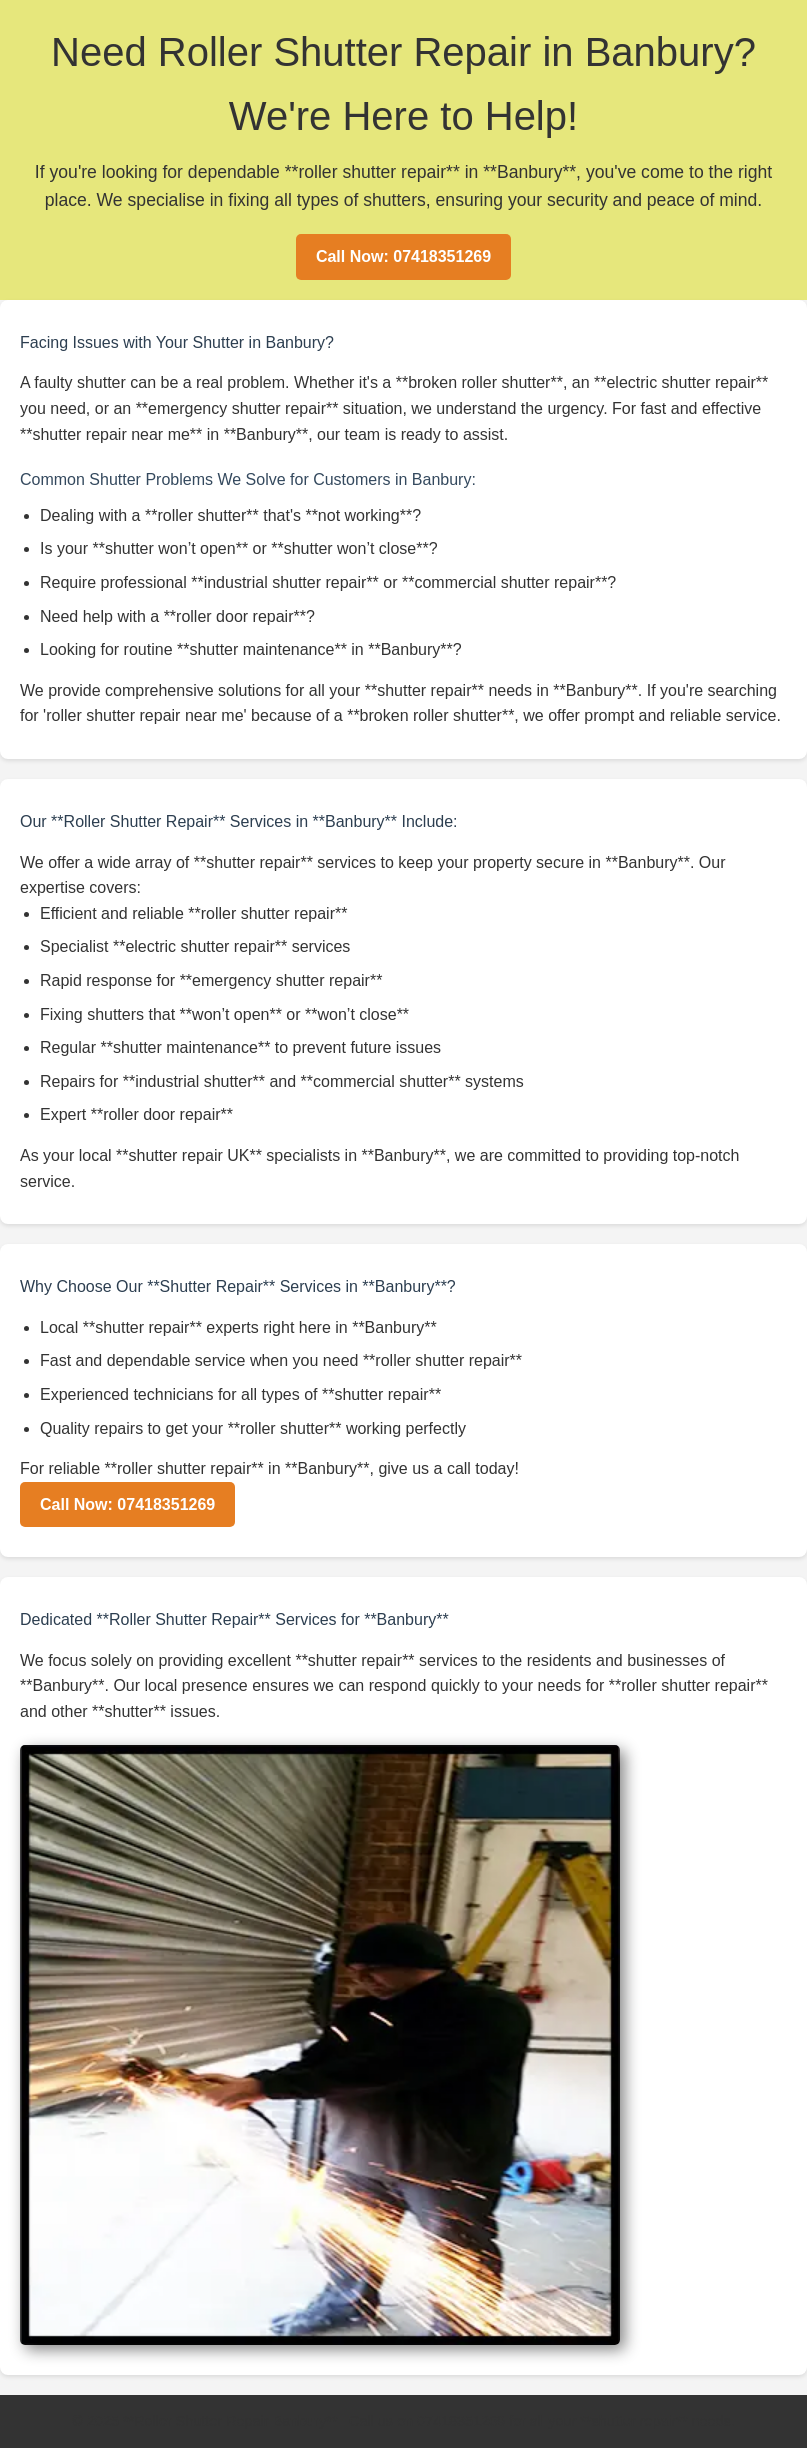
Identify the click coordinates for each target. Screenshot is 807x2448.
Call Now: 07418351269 (403, 256)
